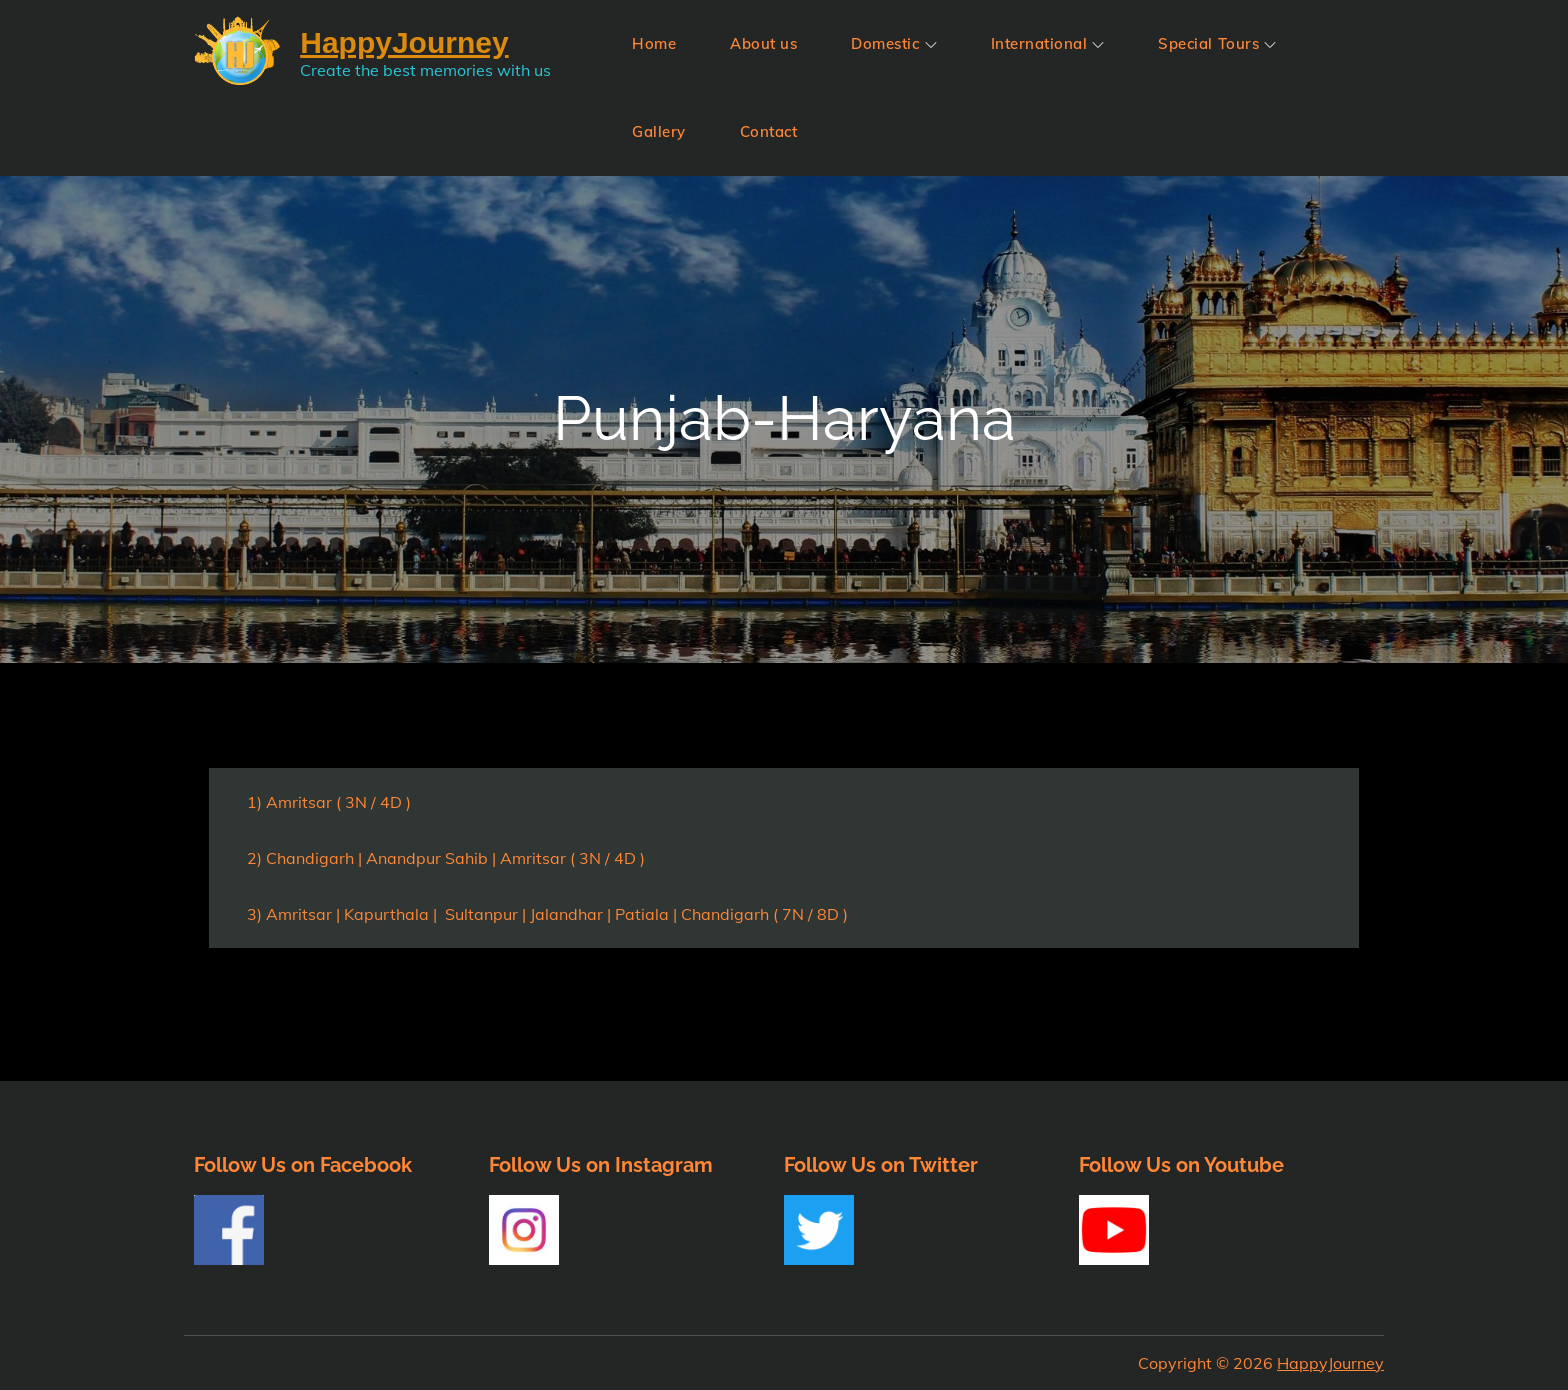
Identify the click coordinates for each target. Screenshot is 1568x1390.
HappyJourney (1330, 1363)
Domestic (893, 43)
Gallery (659, 131)
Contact (769, 131)
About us (763, 43)
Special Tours (1217, 43)
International (1048, 43)
